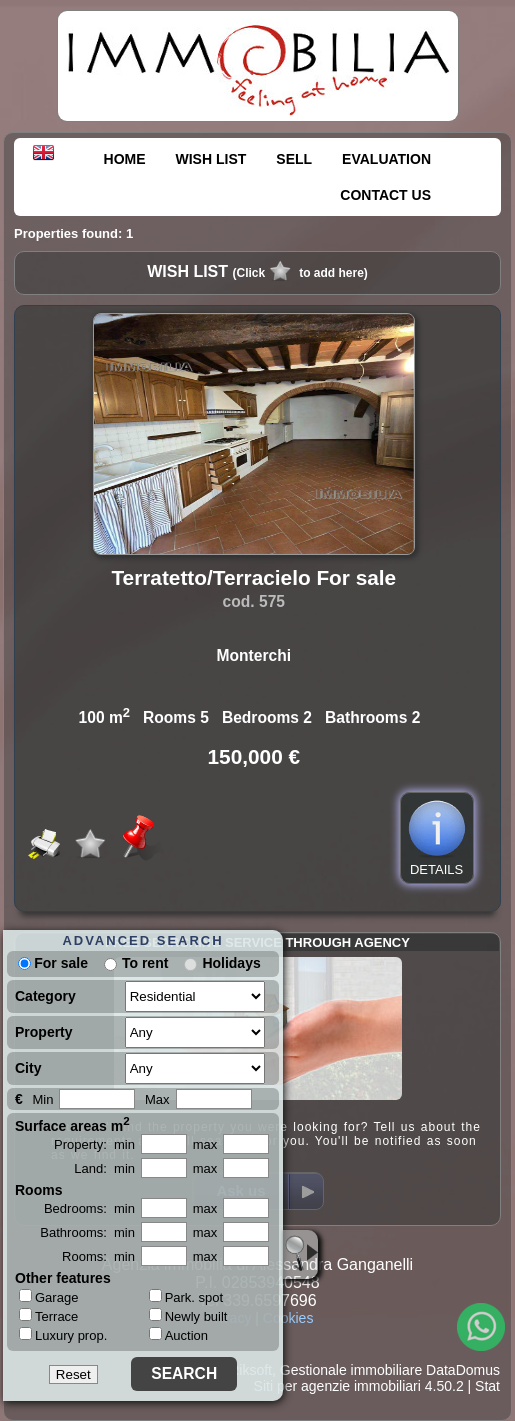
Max (157, 1099)
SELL (294, 159)
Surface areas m (72, 1124)
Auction (178, 1335)
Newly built (188, 1316)
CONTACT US (385, 195)
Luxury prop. (63, 1335)
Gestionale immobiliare (351, 1370)
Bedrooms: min (89, 1208)
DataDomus (463, 1370)
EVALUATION (386, 159)
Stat (487, 1386)
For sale (53, 963)
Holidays (231, 963)
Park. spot (186, 1297)
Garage (48, 1297)
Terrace (48, 1316)
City (28, 1068)
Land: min (104, 1168)
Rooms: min (98, 1256)
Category (45, 996)
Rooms (38, 1190)
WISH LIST (211, 159)
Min (42, 1099)
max (205, 1144)
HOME (125, 159)
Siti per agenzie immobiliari (337, 1386)
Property (44, 1032)
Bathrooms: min (87, 1232)
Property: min (94, 1144)
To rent (145, 963)
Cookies (288, 1318)
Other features (63, 1278)
